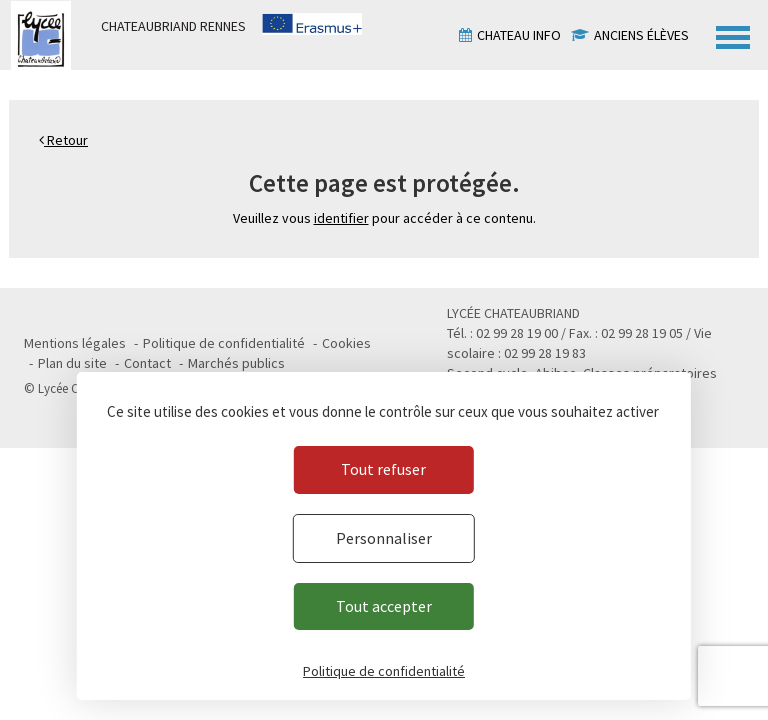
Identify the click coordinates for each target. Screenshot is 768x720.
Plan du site (72, 363)
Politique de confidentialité (224, 343)
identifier (341, 218)
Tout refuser (383, 469)
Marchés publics (236, 363)
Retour (63, 140)
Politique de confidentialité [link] (384, 671)
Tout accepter (384, 606)
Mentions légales (75, 343)
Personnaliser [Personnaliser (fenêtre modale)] (384, 538)
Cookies (346, 343)
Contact (147, 363)
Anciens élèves (641, 35)
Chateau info (519, 35)
